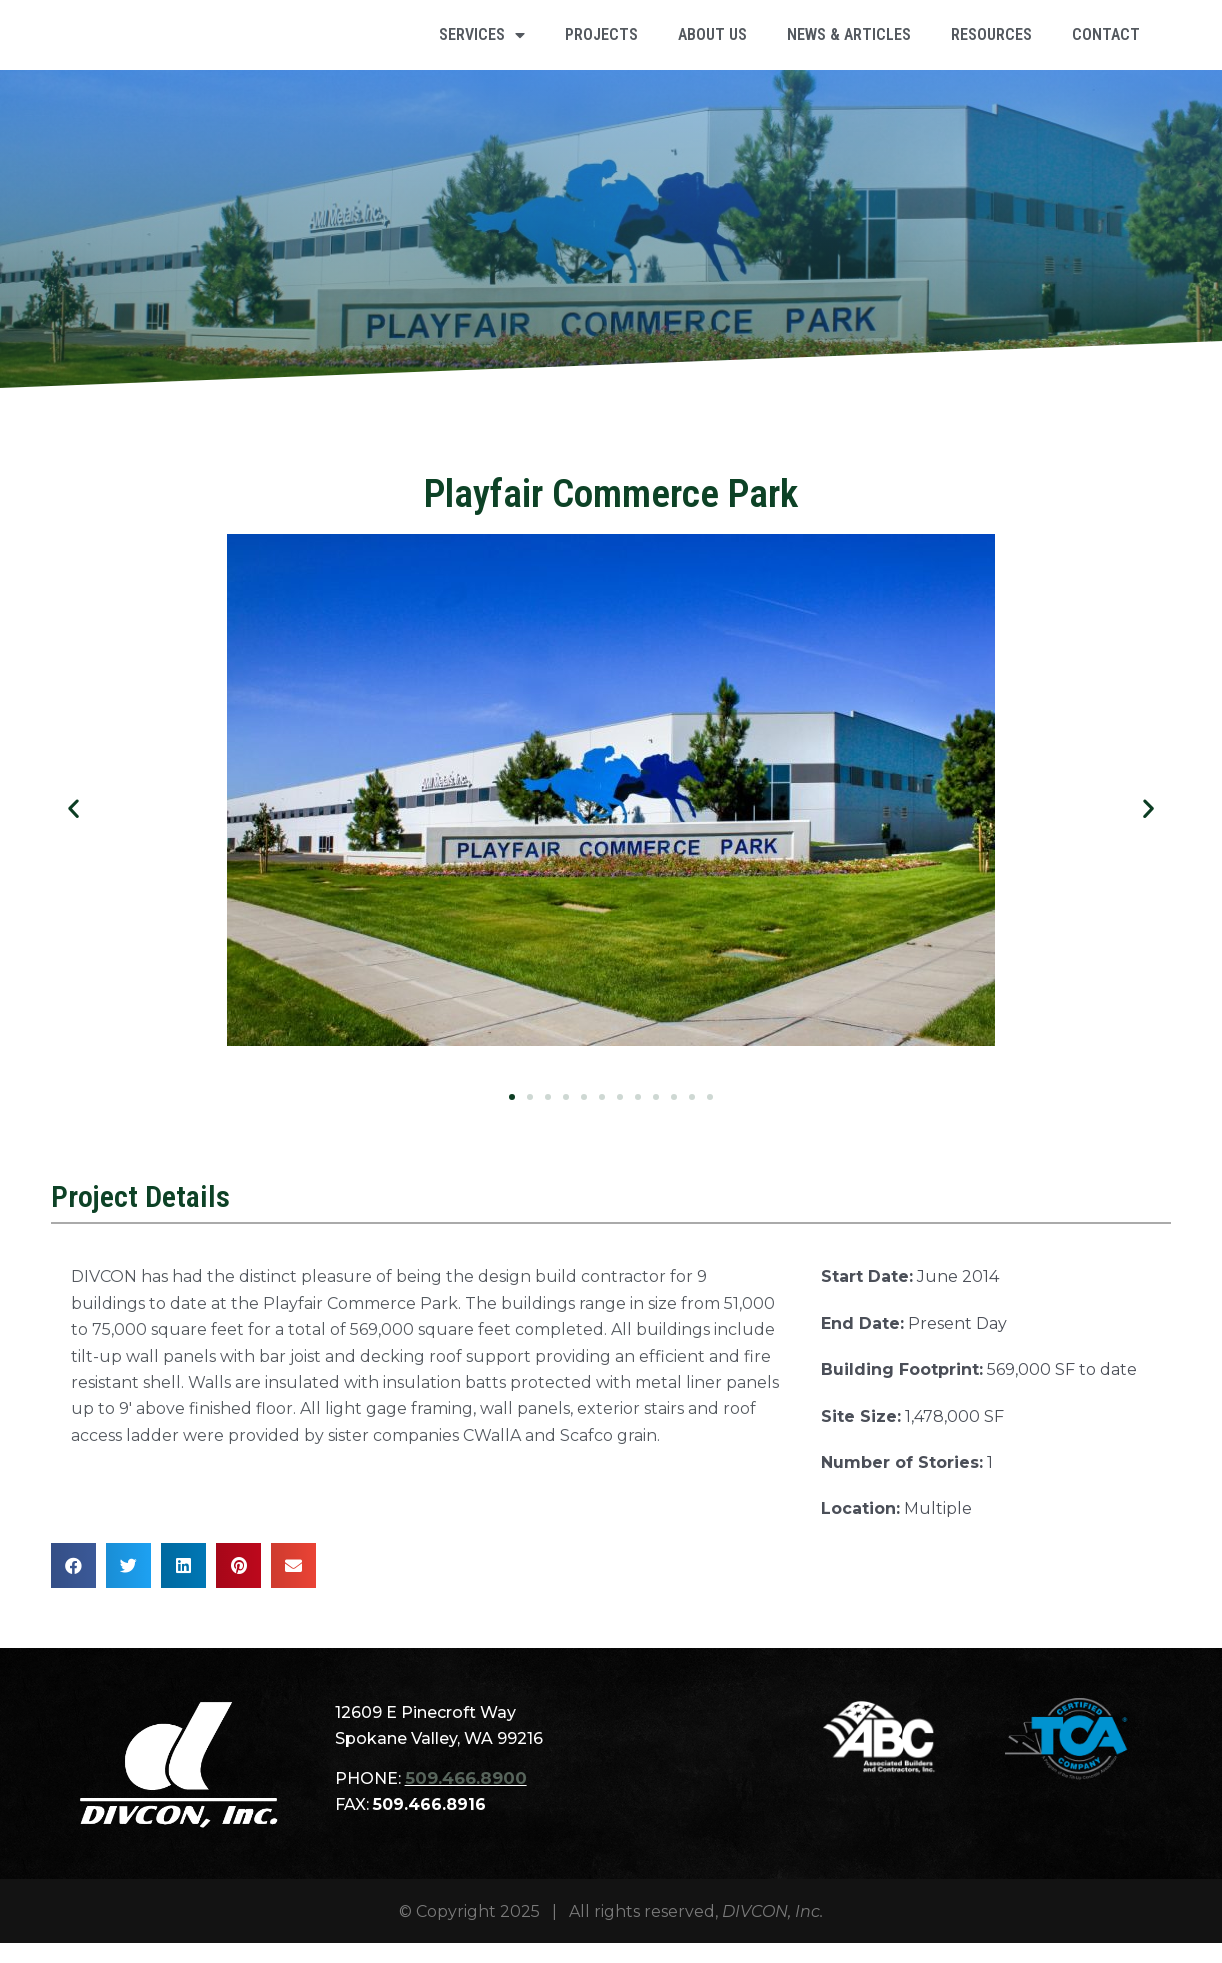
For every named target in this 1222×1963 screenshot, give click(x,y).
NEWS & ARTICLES (849, 44)
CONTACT (1106, 44)
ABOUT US (712, 44)
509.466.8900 (463, 1798)
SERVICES (482, 45)
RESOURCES (991, 44)
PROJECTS (601, 44)
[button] (73, 828)
